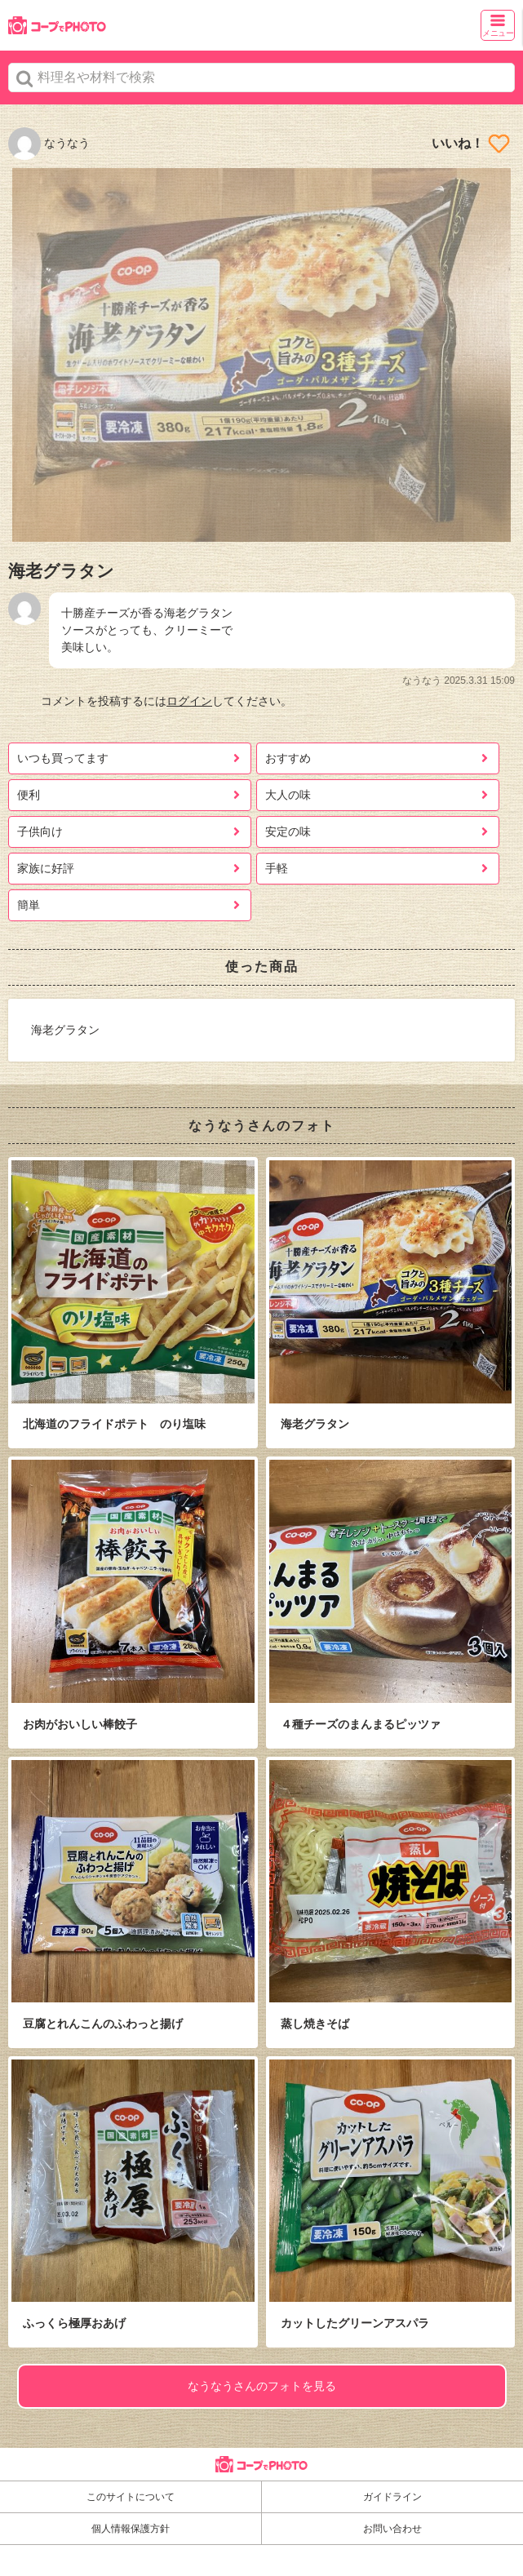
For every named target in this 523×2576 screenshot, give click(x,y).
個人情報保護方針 (130, 2528)
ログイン (189, 700)
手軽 (276, 868)
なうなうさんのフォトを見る (262, 2385)
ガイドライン (392, 2497)
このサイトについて (130, 2497)
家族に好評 (45, 868)
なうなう (49, 142)
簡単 (28, 904)
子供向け (40, 831)
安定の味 (288, 831)
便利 (28, 794)
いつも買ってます (63, 758)
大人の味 (288, 794)
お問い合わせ (392, 2528)
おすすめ (288, 758)
